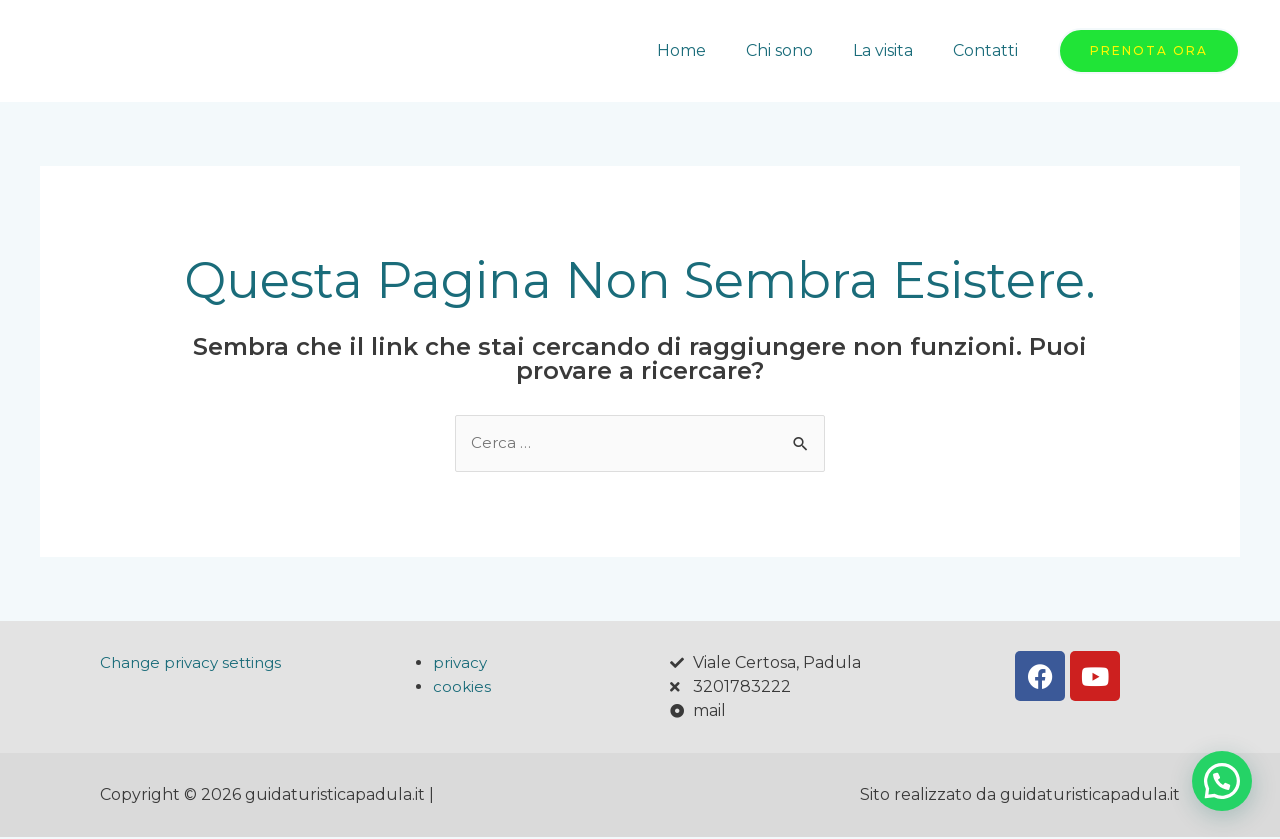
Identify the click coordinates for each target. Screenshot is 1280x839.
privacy (461, 664)
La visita (895, 50)
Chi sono (799, 50)
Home (709, 50)
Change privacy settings (195, 664)
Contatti (989, 50)
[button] (1222, 781)
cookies (462, 688)
